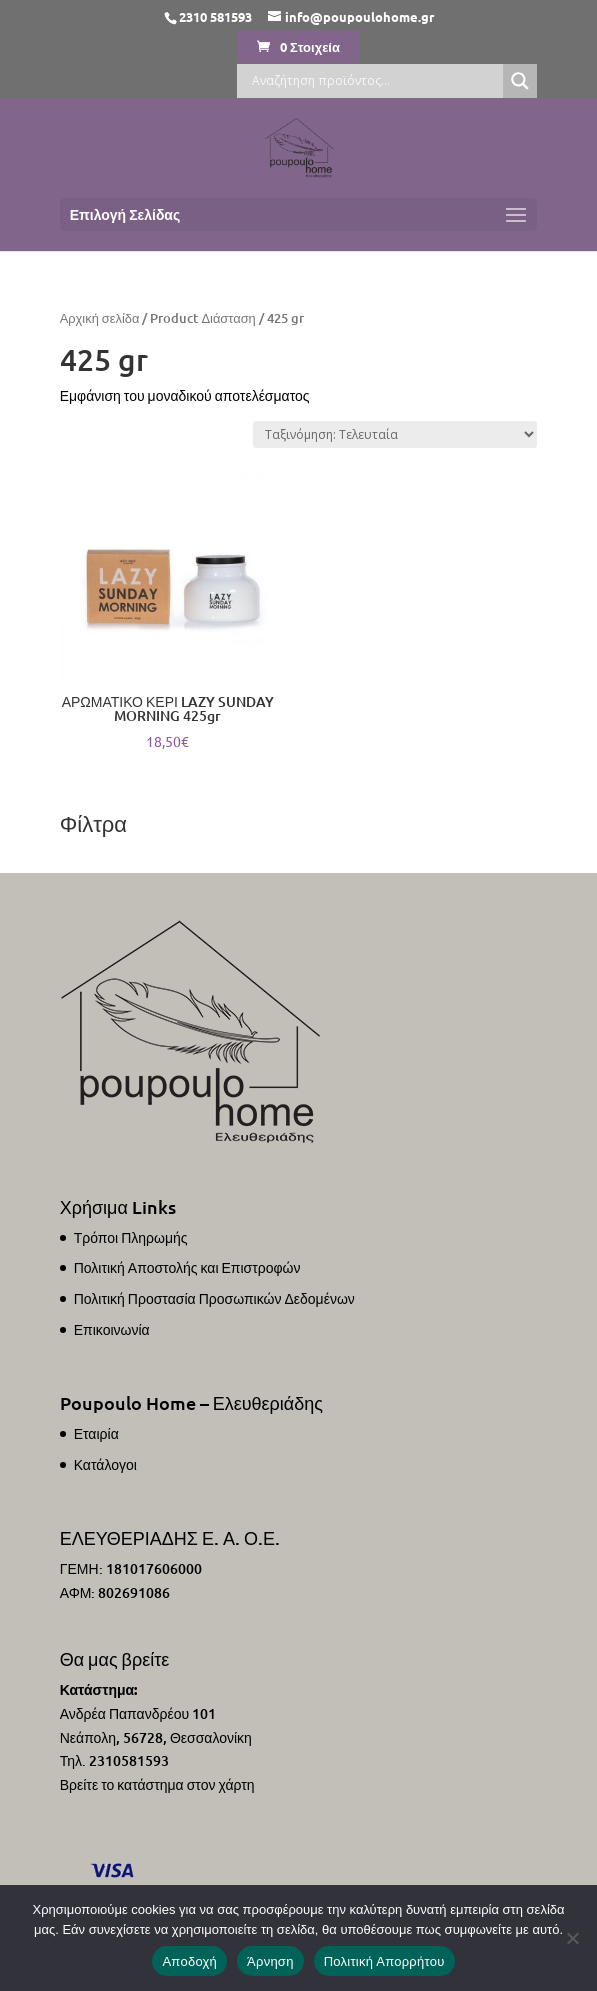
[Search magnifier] (520, 81)
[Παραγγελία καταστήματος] (395, 434)
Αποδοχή (189, 1961)
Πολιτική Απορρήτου (384, 1961)
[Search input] (375, 81)
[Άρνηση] (572, 1938)
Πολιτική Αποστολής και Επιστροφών (187, 1267)
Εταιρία (96, 1433)
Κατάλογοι (105, 1464)
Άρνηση (270, 1961)
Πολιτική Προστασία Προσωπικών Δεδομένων (214, 1298)
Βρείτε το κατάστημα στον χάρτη (157, 1784)
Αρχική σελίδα (100, 318)
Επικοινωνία (112, 1329)
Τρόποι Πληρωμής (131, 1237)
